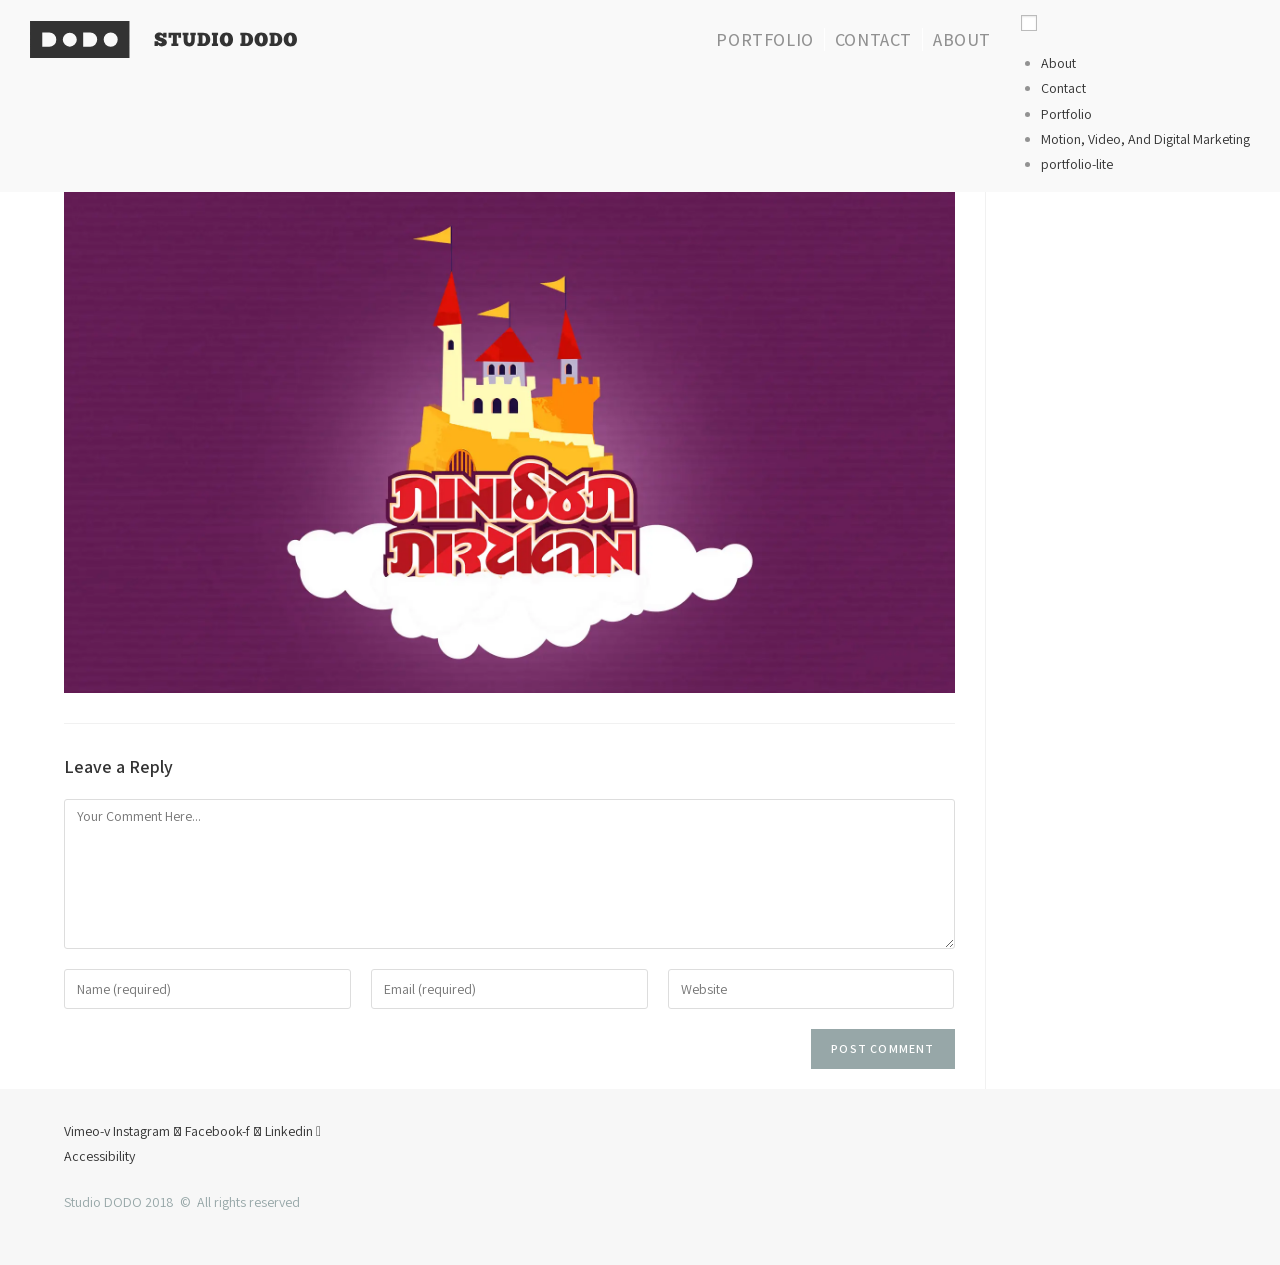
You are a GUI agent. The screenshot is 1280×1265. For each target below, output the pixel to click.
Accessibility (99, 1156)
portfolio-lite (1077, 164)
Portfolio (1066, 114)
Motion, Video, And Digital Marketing (1145, 139)
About (1058, 63)
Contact (1063, 88)
